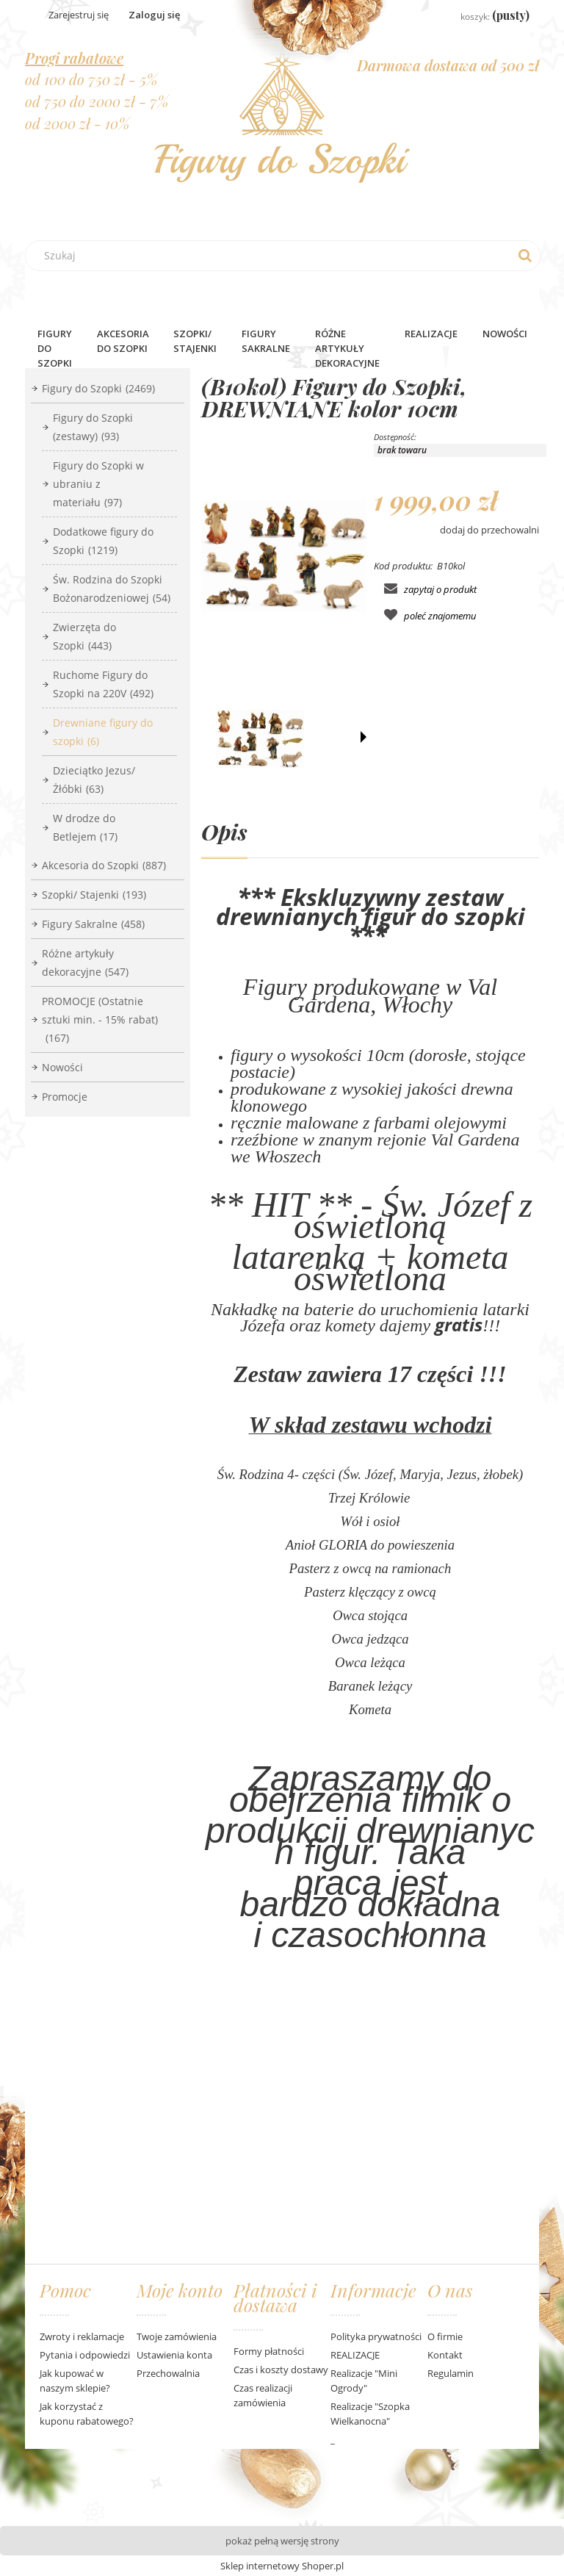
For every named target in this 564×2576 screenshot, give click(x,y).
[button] (363, 737)
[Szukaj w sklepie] (286, 256)
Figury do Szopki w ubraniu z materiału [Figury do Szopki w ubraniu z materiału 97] (98, 483)
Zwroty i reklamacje (82, 2336)
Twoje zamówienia (177, 2336)
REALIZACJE (355, 2354)
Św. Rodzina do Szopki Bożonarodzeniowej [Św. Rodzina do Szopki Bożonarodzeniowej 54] (111, 588)
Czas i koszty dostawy (281, 2369)
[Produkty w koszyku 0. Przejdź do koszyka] (483, 16)
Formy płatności (269, 2351)
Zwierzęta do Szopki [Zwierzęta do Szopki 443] (84, 636)
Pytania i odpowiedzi (85, 2354)
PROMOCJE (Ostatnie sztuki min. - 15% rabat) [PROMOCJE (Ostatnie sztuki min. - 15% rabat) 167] (100, 1019)
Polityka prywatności (376, 2336)
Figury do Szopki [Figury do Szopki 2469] (98, 388)
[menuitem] (54, 348)
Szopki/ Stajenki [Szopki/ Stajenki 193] (94, 895)
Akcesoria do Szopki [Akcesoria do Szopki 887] (104, 865)
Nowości (62, 1067)
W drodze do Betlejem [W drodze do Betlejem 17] (85, 827)
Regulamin (450, 2373)
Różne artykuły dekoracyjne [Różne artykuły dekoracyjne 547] (85, 962)
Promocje (64, 1097)
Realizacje (431, 333)
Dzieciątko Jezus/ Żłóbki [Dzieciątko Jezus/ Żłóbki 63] (94, 779)
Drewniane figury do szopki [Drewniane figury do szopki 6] (103, 732)
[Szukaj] (525, 255)
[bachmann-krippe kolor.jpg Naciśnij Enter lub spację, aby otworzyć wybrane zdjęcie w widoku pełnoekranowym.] (283, 556)
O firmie (445, 2336)
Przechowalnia (168, 2373)
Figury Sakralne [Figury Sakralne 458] (93, 924)
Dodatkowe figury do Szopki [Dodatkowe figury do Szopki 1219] (103, 541)
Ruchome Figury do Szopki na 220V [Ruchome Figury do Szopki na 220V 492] (103, 684)
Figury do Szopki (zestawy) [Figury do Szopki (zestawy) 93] (93, 427)
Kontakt (445, 2354)
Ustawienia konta (174, 2354)
